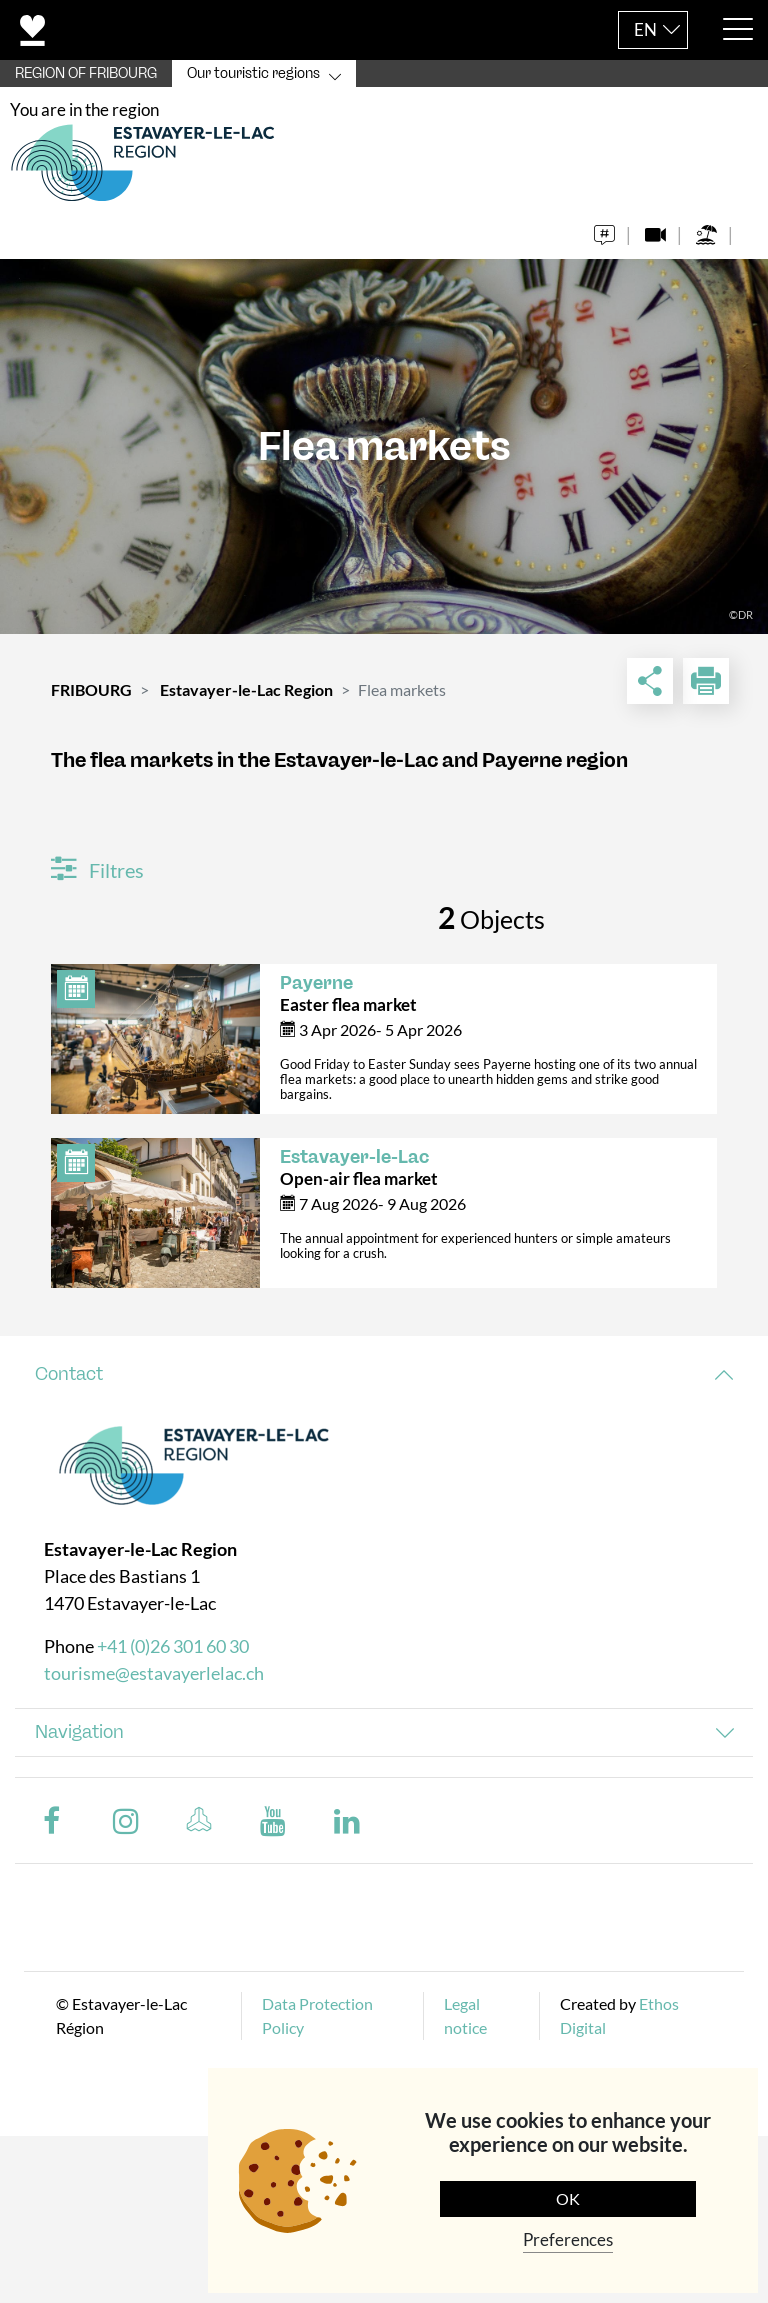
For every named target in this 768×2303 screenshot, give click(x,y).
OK (568, 2198)
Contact (69, 1374)
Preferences (568, 2239)
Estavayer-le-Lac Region (246, 689)
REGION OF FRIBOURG (86, 73)
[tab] (384, 1374)
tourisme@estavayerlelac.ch (154, 1673)
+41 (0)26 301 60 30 (173, 1646)
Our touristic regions (253, 73)
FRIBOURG (91, 689)
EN (645, 29)
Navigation (79, 1732)
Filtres (97, 870)
